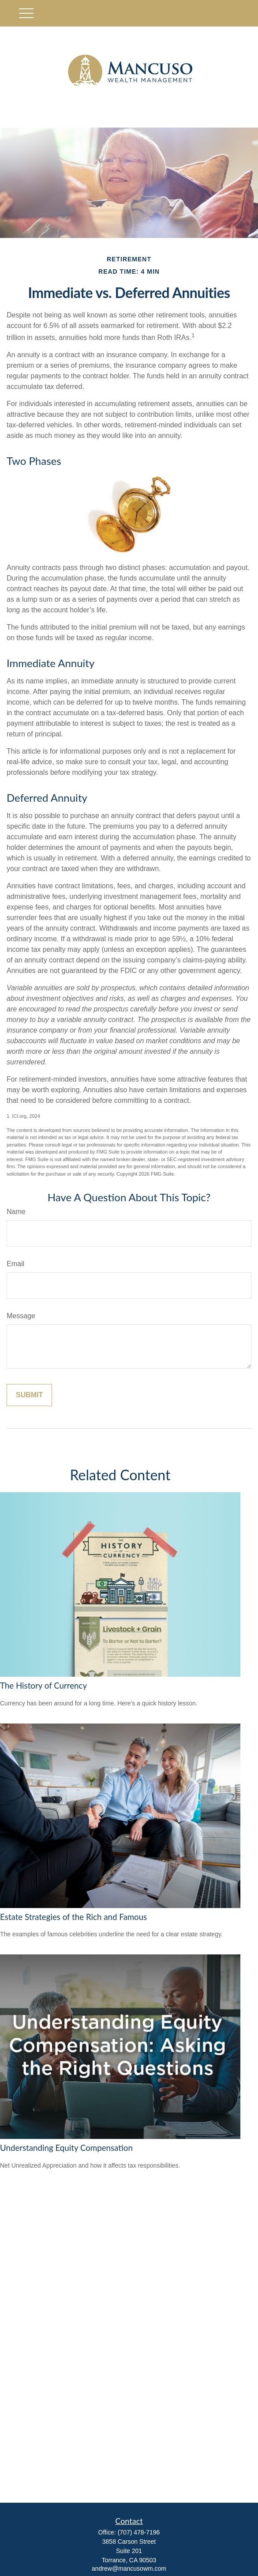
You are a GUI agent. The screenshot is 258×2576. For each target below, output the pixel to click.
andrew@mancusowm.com (129, 2568)
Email (15, 1263)
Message (21, 1316)
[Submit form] (29, 1395)
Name (16, 1211)
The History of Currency (43, 1685)
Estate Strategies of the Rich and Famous (73, 1917)
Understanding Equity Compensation (66, 2148)
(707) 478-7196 (139, 2532)
